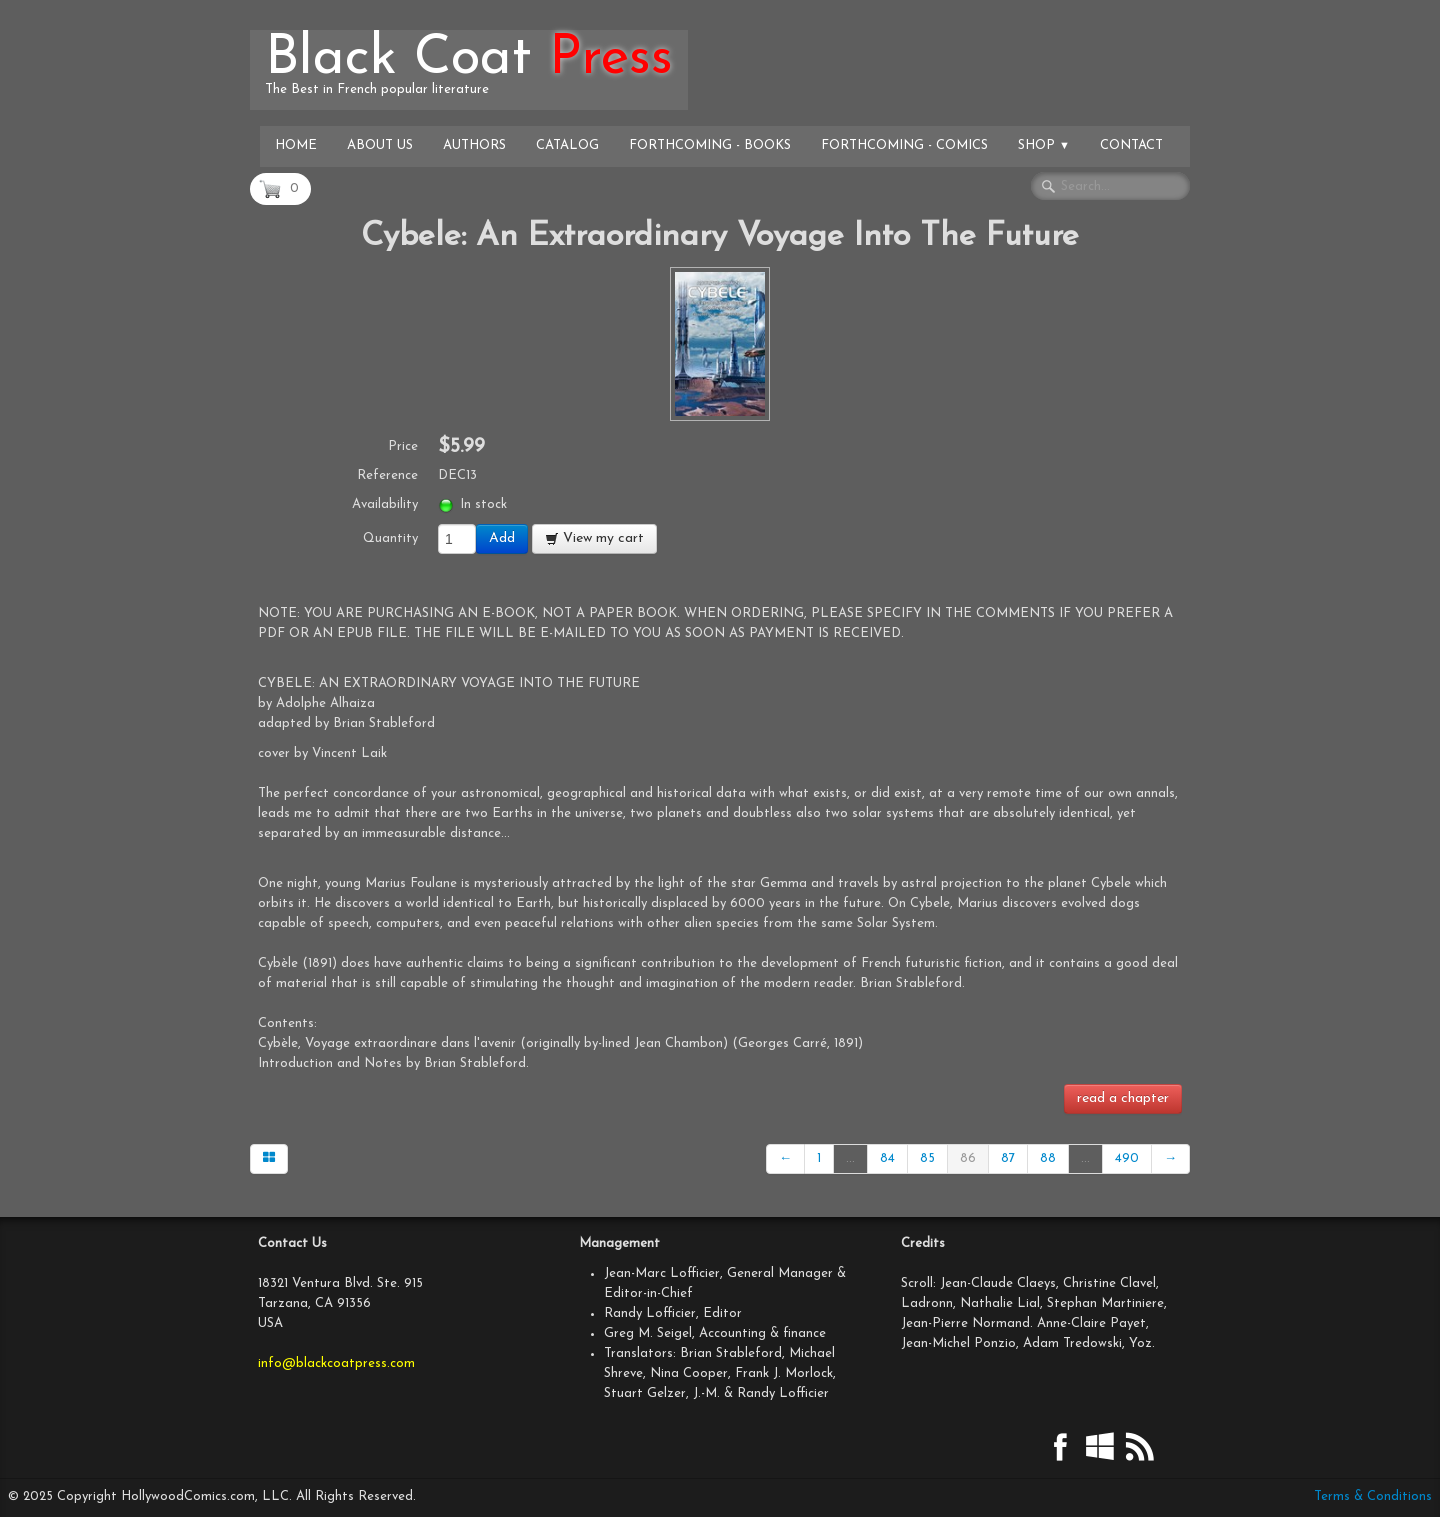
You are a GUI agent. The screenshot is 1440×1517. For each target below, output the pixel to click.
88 (1048, 1158)
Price (403, 446)
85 (927, 1158)
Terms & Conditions (1373, 1496)
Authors (474, 145)
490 (1127, 1158)
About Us (380, 145)
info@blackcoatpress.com (336, 1363)
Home (296, 145)
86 (968, 1158)
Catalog (567, 145)
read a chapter (1123, 1098)
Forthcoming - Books (710, 145)
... (850, 1158)
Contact (1131, 145)
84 (887, 1158)
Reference (387, 475)
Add (502, 538)
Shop (1044, 145)
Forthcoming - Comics (904, 145)
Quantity (390, 538)
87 (1008, 1158)
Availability (385, 504)
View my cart (594, 538)
